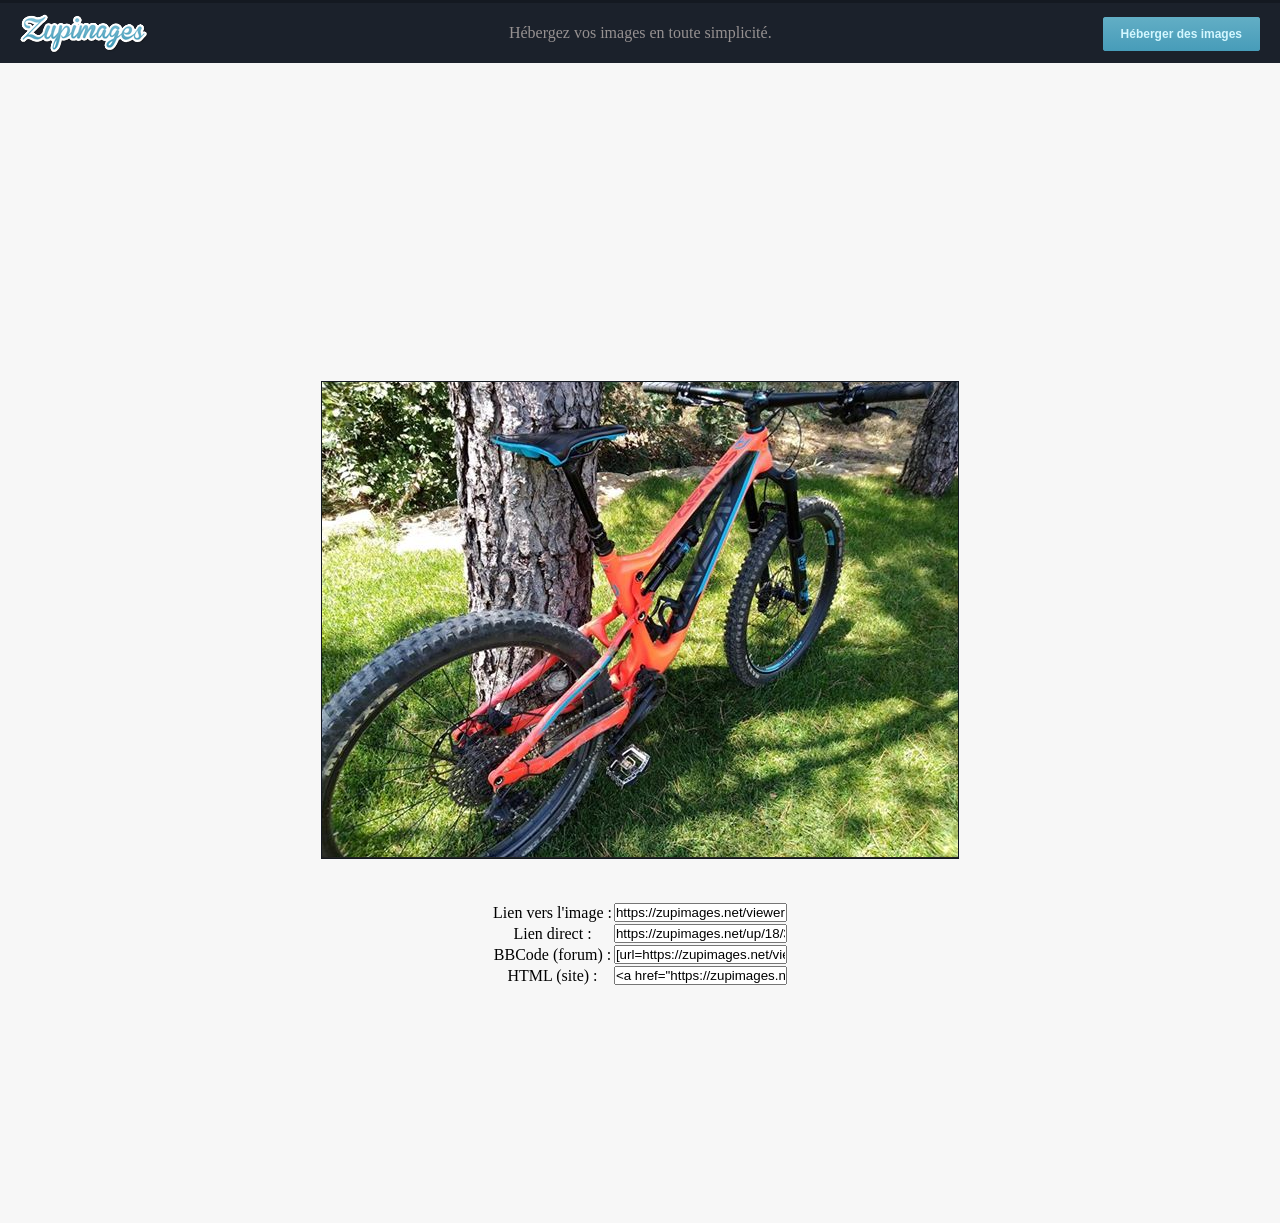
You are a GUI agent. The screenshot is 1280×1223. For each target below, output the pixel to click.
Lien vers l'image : (552, 912)
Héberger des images (1181, 34)
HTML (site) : (552, 975)
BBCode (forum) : (552, 954)
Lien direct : (552, 933)
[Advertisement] (640, 223)
